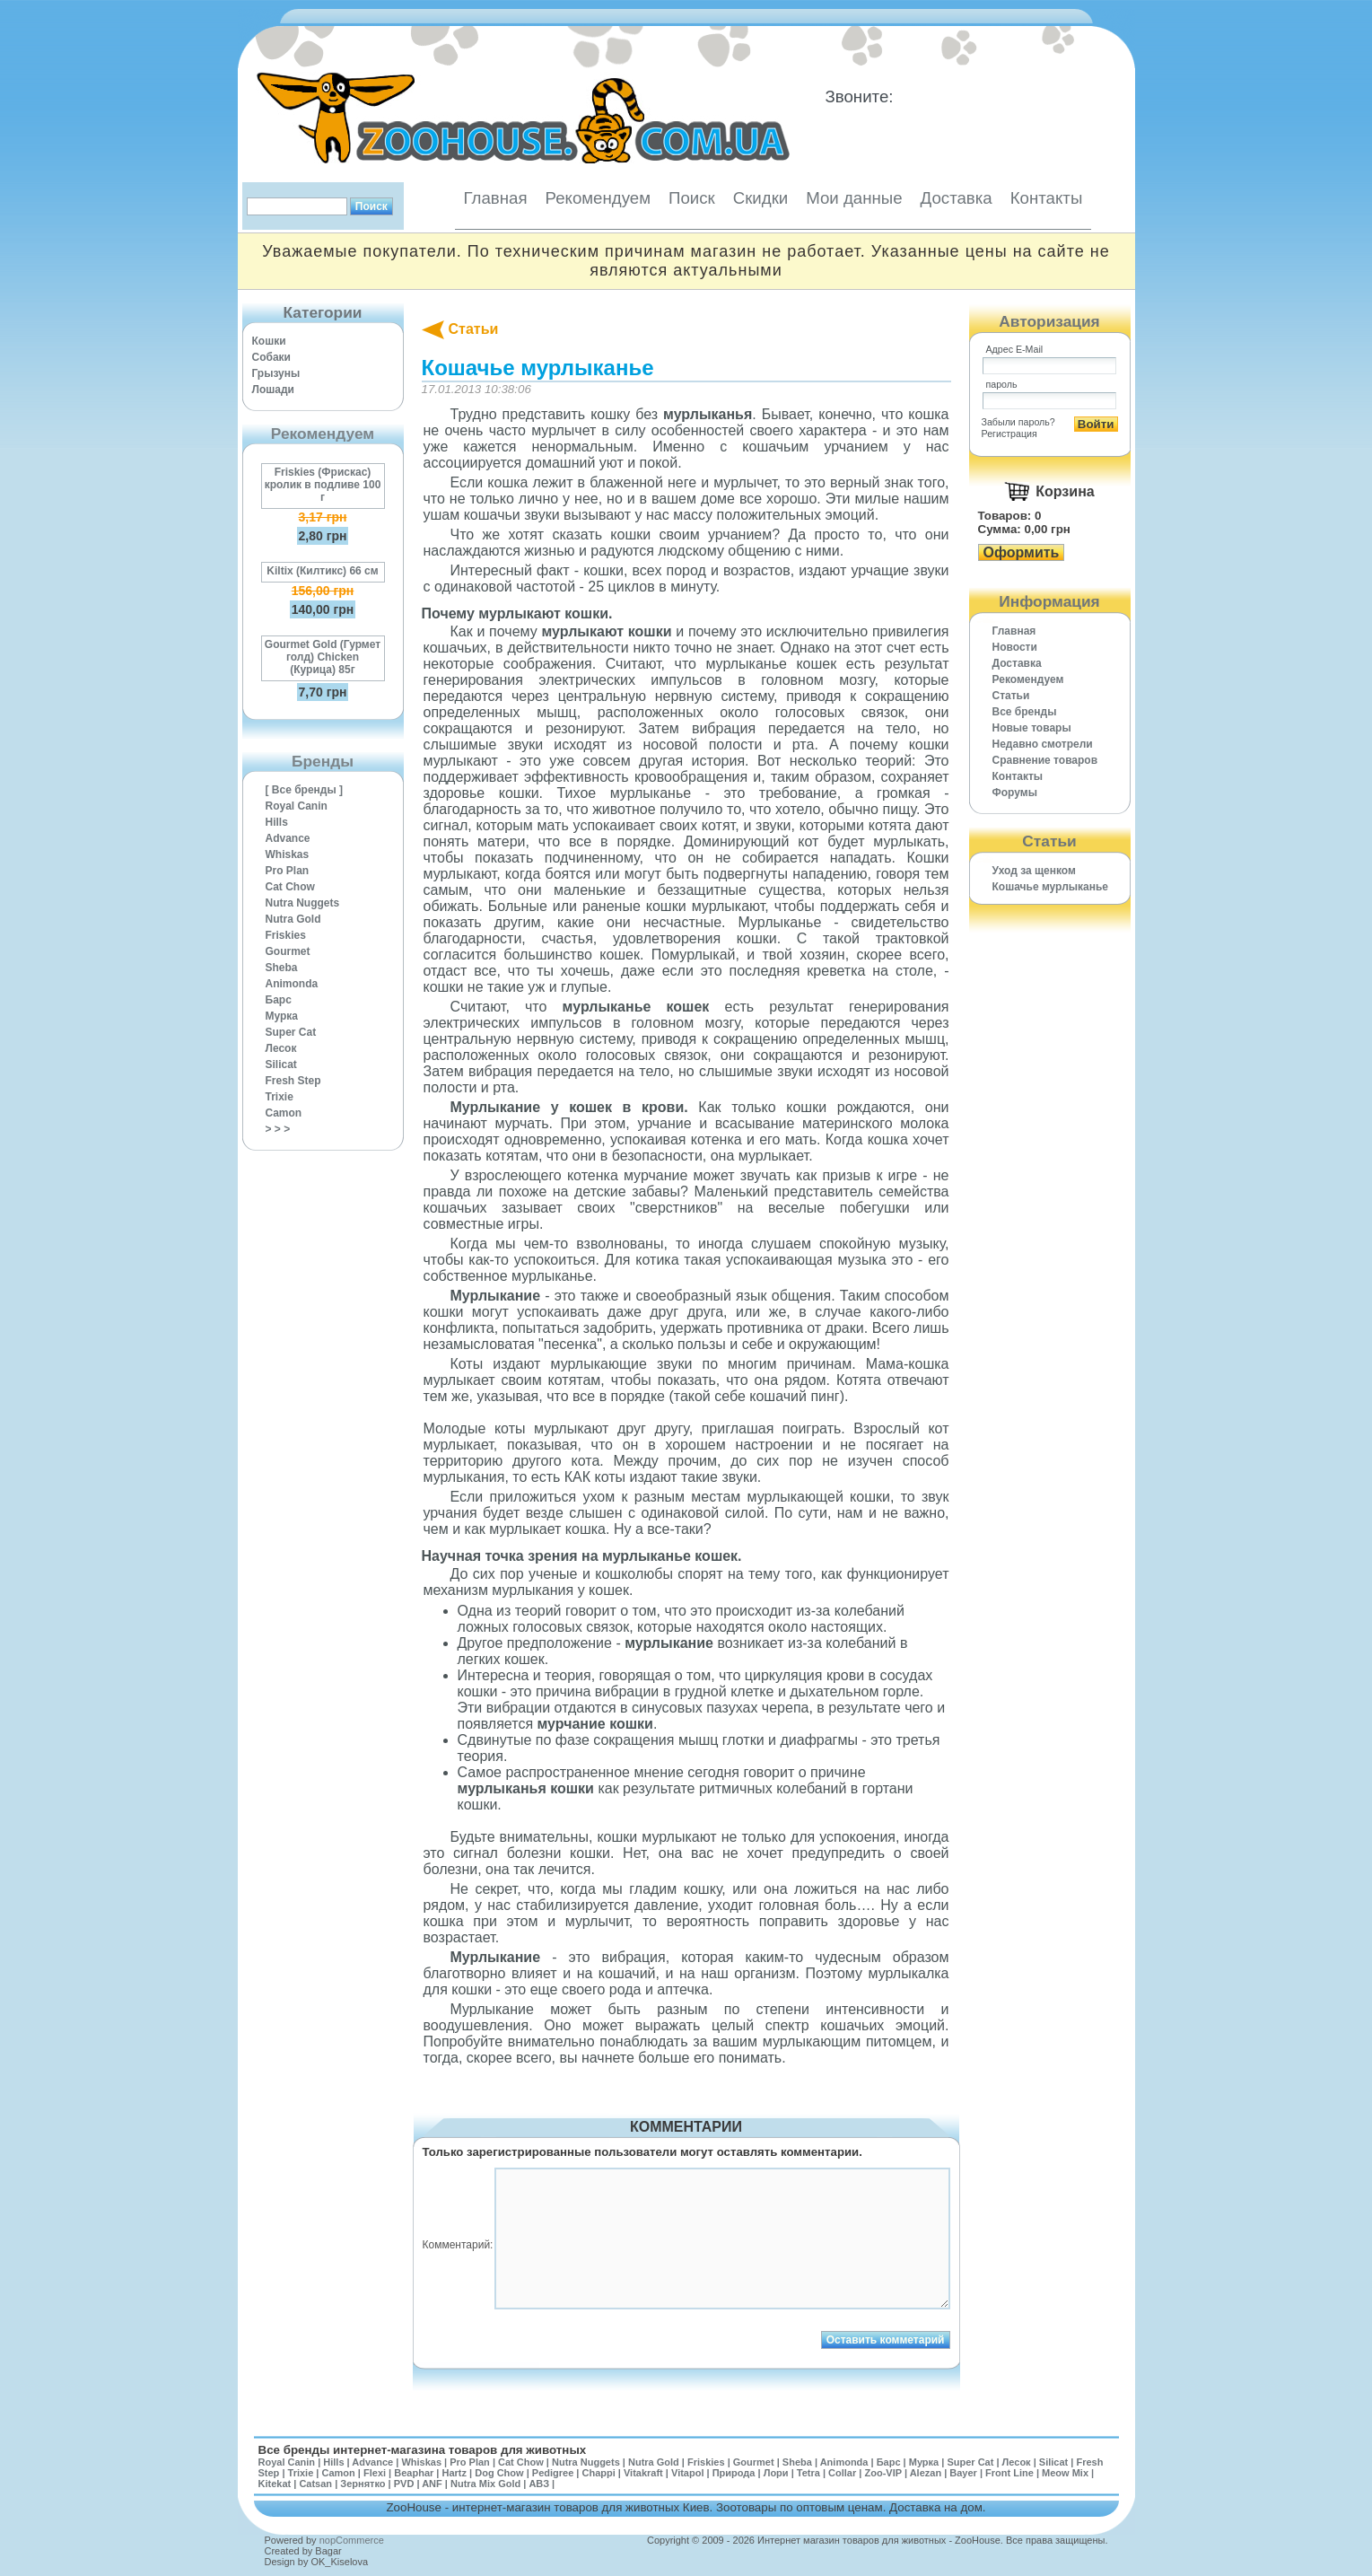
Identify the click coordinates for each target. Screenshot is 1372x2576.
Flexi (374, 2472)
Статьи (474, 329)
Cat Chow (290, 887)
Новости (1014, 647)
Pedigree (552, 2472)
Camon (284, 1113)
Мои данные (854, 197)
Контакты (1046, 197)
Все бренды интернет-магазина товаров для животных (422, 2450)
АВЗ (539, 2483)
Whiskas (288, 854)
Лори (776, 2472)
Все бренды (1024, 711)
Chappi (598, 2472)
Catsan (315, 2483)
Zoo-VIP (882, 2472)
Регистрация (1009, 433)
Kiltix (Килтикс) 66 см (322, 571)
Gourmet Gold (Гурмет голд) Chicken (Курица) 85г (322, 657)
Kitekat (275, 2483)
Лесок (281, 1048)
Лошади (273, 389)
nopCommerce (351, 2540)
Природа (734, 2472)
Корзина (1065, 491)
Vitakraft (643, 2472)
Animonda (292, 983)
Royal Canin (297, 806)
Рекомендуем (598, 197)
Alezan (925, 2472)
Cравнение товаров (1045, 760)
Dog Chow (499, 2472)
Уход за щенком (1034, 870)
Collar (842, 2472)
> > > (278, 1129)
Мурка (282, 1016)
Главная (496, 197)
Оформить (1021, 552)
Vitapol (687, 2472)
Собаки (271, 357)
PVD (404, 2483)
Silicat (281, 1064)
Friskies (286, 935)
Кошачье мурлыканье (1050, 887)
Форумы (1014, 792)
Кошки (269, 341)
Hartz (455, 2472)
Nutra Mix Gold (485, 2483)
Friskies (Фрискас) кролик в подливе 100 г (323, 485)
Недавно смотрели (1042, 744)
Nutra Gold (293, 919)
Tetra (808, 2472)
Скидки (761, 197)
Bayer (963, 2472)
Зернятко (362, 2483)
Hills (277, 822)
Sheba (282, 967)
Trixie (279, 1097)
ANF (432, 2483)
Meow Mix (1065, 2472)
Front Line (1009, 2472)
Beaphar (413, 2472)
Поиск (692, 197)
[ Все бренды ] (305, 790)
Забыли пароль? (1018, 421)
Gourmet (288, 951)
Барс (279, 1000)
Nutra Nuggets (303, 903)
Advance (288, 838)
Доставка (956, 197)
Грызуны (276, 373)
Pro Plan (288, 870)
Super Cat (291, 1032)
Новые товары (1031, 728)
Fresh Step (293, 1080)
